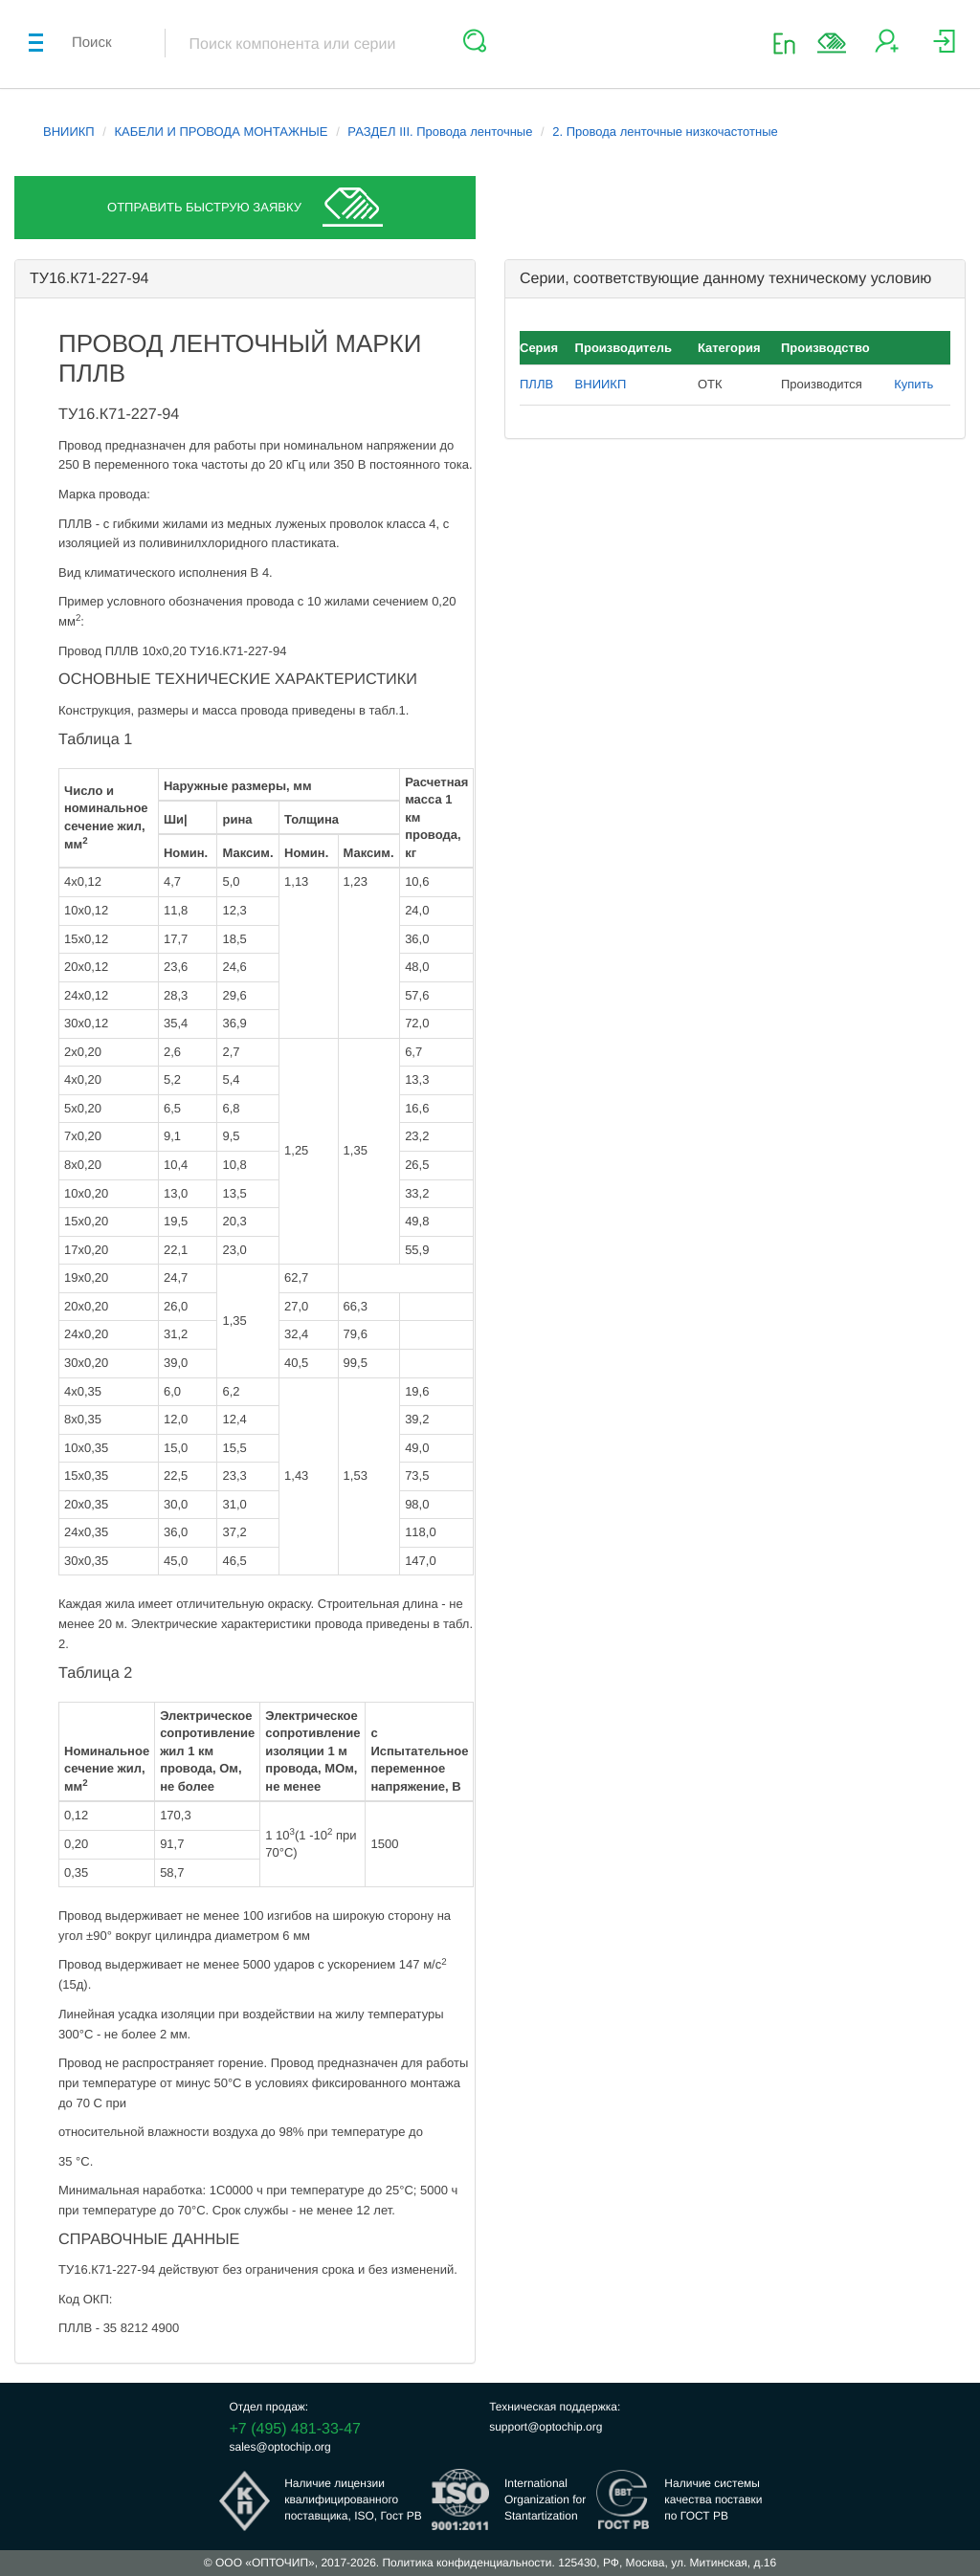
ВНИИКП (69, 131)
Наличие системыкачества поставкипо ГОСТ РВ (713, 2499)
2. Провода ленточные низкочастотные (664, 131)
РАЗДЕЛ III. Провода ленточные (439, 131)
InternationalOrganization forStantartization (545, 2499)
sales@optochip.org (280, 2447)
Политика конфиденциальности (466, 2562)
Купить (913, 384)
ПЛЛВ (536, 384)
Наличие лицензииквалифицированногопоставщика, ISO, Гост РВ (353, 2499)
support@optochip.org (545, 2426)
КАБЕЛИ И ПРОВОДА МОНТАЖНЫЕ (221, 131)
